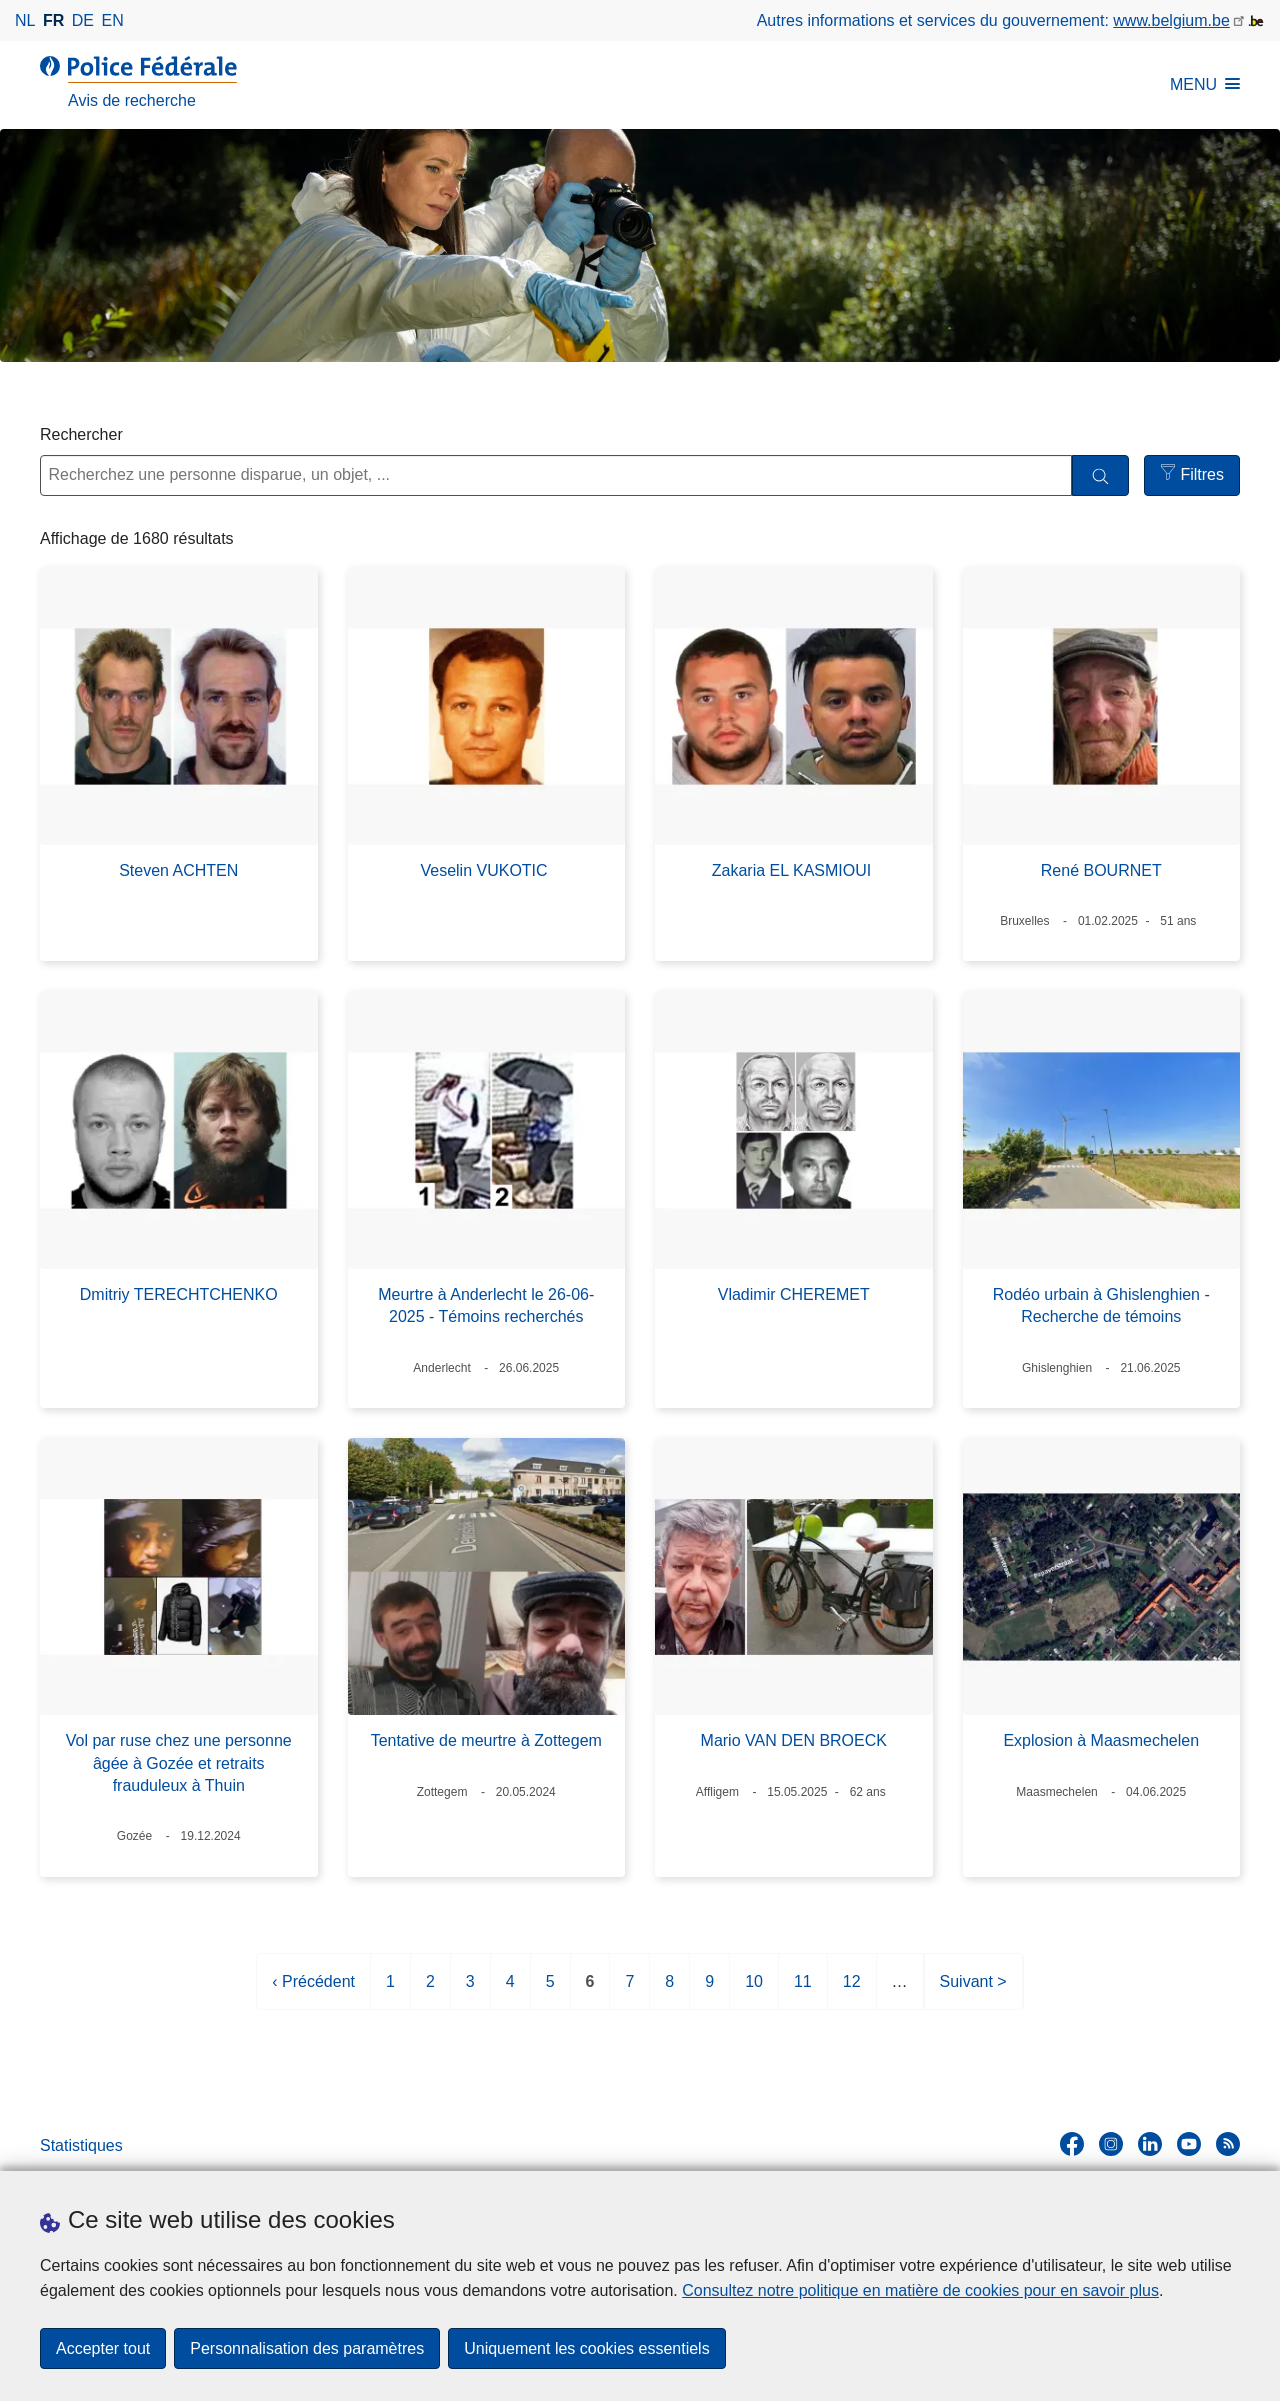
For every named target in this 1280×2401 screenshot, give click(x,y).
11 (803, 1989)
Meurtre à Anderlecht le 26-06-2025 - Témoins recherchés (486, 1305)
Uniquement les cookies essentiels (586, 2348)
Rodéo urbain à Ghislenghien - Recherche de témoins (1101, 1305)
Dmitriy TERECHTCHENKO (179, 1294)
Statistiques (81, 2145)
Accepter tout (103, 2348)
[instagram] (1111, 2144)
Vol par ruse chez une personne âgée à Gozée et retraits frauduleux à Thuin (179, 1763)
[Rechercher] (1100, 475)
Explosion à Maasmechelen (1101, 1740)
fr (53, 20)
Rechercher (81, 434)
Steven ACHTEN (178, 870)
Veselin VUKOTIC (486, 870)
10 (754, 1989)
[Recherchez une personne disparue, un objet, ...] (556, 475)
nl (25, 20)
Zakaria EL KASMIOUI (794, 870)
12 (852, 1989)
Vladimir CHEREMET (794, 1294)
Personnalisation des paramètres (307, 2348)
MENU (1205, 84)
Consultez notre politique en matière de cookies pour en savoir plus (920, 2290)
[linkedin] (1150, 2144)
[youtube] (1189, 2144)
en (113, 20)
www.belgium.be (1171, 20)
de (83, 20)
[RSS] (1228, 2144)
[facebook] (1072, 2144)
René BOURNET (1101, 870)
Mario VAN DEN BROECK (794, 1740)
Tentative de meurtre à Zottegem (486, 1740)
